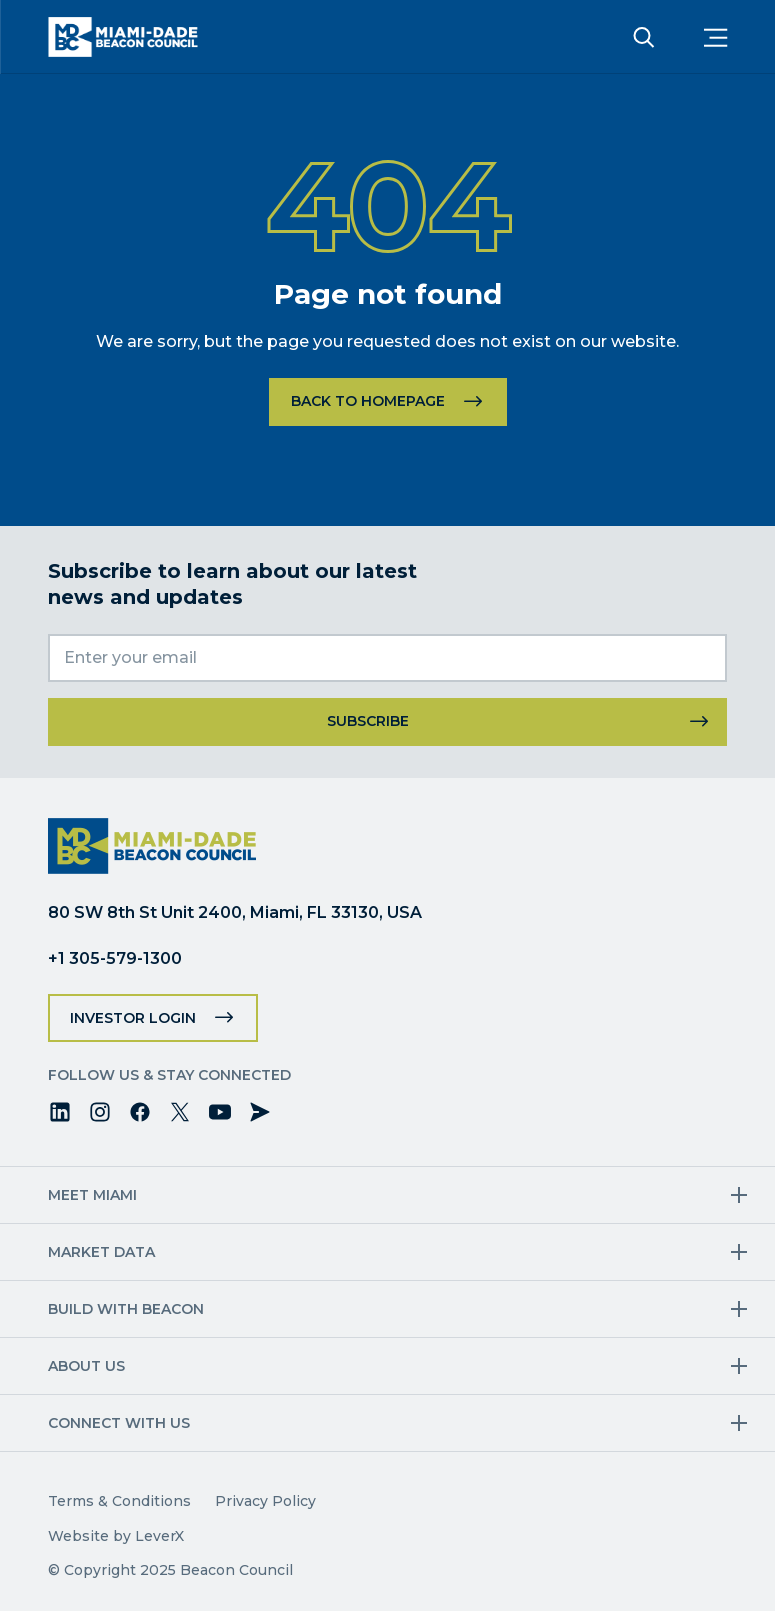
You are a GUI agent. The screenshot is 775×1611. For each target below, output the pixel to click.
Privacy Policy (265, 1501)
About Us (86, 1366)
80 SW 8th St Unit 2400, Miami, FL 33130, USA (235, 912)
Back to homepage (368, 401)
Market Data (101, 1252)
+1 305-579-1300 (115, 958)
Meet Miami (92, 1195)
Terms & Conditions (119, 1501)
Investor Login (133, 1018)
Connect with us (119, 1423)
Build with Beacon (126, 1309)
